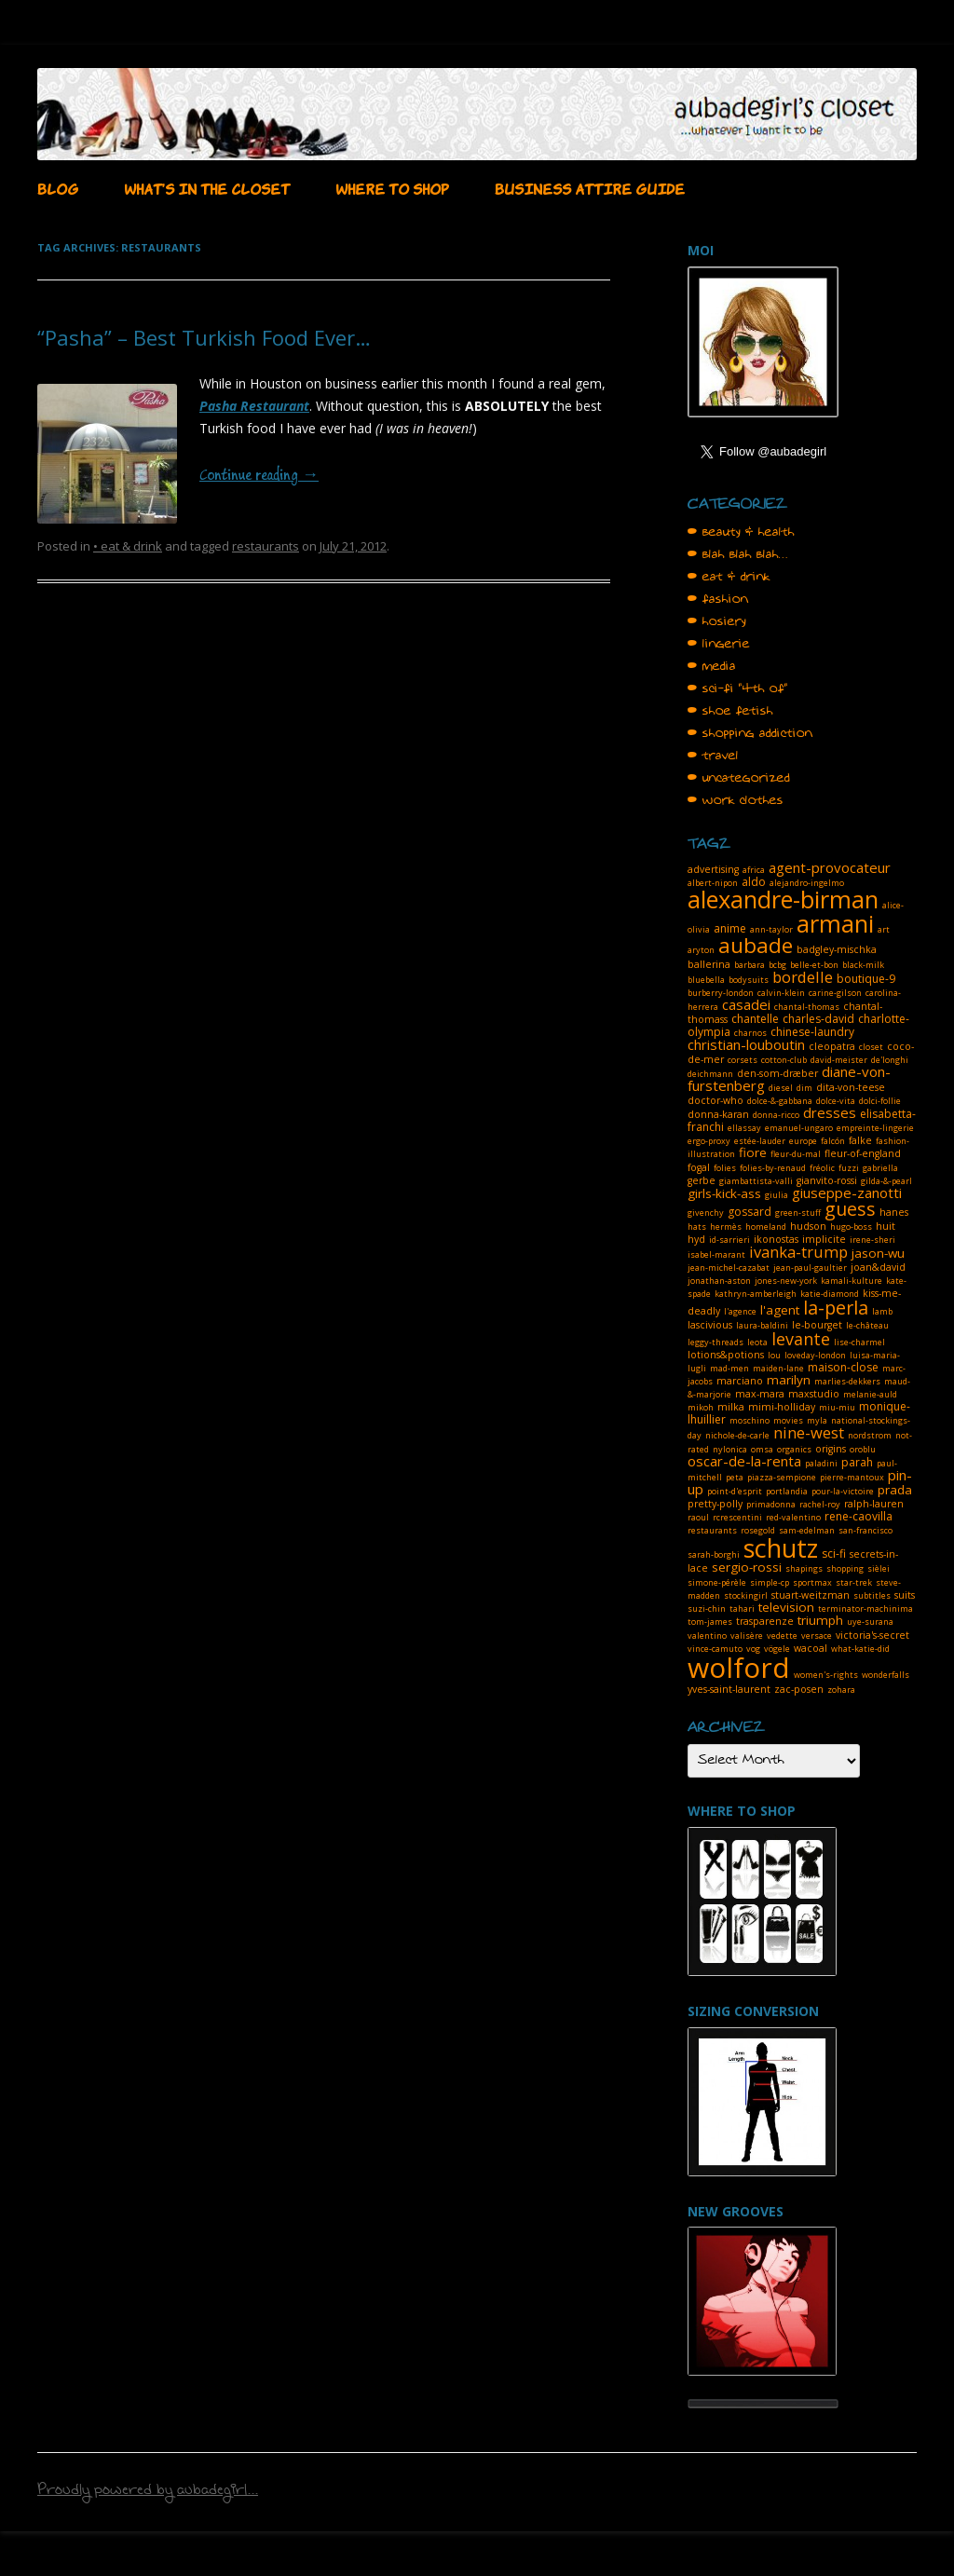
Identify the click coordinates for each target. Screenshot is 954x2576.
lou (774, 1355)
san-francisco (865, 1530)
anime (730, 928)
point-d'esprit (734, 1491)
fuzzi (848, 1168)
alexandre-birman (783, 899)
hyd (696, 1239)
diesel (781, 1088)
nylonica (730, 1449)
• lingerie (719, 643)
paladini (821, 1463)
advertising (713, 869)
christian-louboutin (746, 1044)
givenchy (706, 1212)
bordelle (802, 977)
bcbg (777, 965)
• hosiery (717, 621)
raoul (698, 1517)
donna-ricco (776, 1115)
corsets (742, 1060)
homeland (765, 1226)
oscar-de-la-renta (744, 1461)
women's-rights (826, 1675)
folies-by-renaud (773, 1168)
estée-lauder (759, 1141)
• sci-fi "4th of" (738, 688)
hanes (893, 1212)
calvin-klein (781, 993)
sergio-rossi (747, 1567)
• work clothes (736, 800)
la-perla (835, 1307)
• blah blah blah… (738, 554)
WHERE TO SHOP (392, 187)
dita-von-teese (850, 1087)
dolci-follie (880, 1101)
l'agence (740, 1311)
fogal (699, 1167)
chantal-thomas (806, 1007)
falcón (833, 1141)
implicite (824, 1239)
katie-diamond (829, 1294)
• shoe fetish (730, 711)
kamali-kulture (851, 1280)
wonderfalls (885, 1675)
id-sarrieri (729, 1239)
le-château (867, 1325)
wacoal (810, 1648)
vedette (782, 1635)
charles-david (818, 1019)
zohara (841, 1689)
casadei (746, 1004)
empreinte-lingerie (875, 1128)
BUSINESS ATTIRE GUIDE (590, 187)
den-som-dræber (777, 1073)
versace (816, 1635)
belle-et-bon (814, 965)
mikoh (701, 1407)
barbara (749, 965)
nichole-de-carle (737, 1435)
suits (904, 1594)
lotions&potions (726, 1354)
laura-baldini (762, 1325)
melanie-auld (870, 1394)
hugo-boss (851, 1226)
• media (712, 666)
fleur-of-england (863, 1153)
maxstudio (813, 1393)
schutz (780, 1548)
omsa (762, 1449)
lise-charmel (859, 1342)
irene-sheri (872, 1239)
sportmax (812, 1582)
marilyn (789, 1379)
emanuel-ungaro (799, 1128)
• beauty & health (741, 532)
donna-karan (718, 1114)
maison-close (843, 1367)
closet (871, 1047)
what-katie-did (860, 1648)
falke (860, 1140)
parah (857, 1462)
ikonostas (776, 1239)
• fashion (718, 599)
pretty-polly (715, 1503)
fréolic (822, 1168)
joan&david (878, 1267)
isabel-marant (716, 1254)
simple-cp (769, 1582)
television (786, 1607)
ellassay (744, 1128)
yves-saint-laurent (729, 1689)
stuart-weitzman (810, 1594)
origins (830, 1448)
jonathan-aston (719, 1280)
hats (697, 1226)
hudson (808, 1226)
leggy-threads (715, 1342)
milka (730, 1406)
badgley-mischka (837, 949)
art (884, 929)
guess (850, 1208)
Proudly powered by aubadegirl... (147, 2492)
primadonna (771, 1504)
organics (794, 1449)
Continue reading (259, 476)
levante (800, 1339)
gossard (749, 1212)
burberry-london (721, 993)
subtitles (872, 1595)
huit (885, 1226)
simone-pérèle (717, 1582)
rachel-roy (819, 1504)
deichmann (710, 1074)
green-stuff (798, 1212)
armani (835, 923)
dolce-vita (835, 1101)
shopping (845, 1568)
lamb (882, 1311)
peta (734, 1477)
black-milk (863, 965)
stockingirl (746, 1595)
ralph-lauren (874, 1503)
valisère (746, 1635)
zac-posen (799, 1689)
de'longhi (889, 1060)
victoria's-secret (872, 1635)
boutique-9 (866, 979)
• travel (713, 755)
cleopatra (832, 1046)
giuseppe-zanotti (847, 1192)
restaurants (265, 546)
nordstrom (870, 1435)
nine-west (808, 1432)
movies (788, 1420)
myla (817, 1420)
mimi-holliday (781, 1406)
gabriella (880, 1168)
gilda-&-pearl (886, 1181)
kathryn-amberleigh (756, 1294)
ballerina (709, 964)
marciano (739, 1380)
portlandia (787, 1491)
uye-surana (870, 1621)
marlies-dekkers (847, 1381)
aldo (754, 882)
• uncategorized (739, 778)
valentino (707, 1635)
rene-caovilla (859, 1516)
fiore (753, 1152)
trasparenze (765, 1621)
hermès (726, 1226)
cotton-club (784, 1060)
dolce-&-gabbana (779, 1101)
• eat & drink (127, 546)
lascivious (710, 1324)
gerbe (702, 1180)
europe (803, 1141)
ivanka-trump (798, 1251)
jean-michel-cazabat (729, 1267)
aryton (701, 950)
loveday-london (815, 1355)
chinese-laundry (812, 1032)
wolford (739, 1667)
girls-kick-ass (724, 1193)
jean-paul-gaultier (810, 1267)
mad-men (729, 1368)
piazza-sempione (781, 1477)
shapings (804, 1568)
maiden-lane (778, 1368)
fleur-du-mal (795, 1154)
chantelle (755, 1019)
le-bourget (817, 1324)
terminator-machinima (865, 1608)
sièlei (878, 1568)
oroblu (863, 1449)
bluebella (706, 980)
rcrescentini (737, 1517)
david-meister (839, 1060)
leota (757, 1342)
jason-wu (878, 1253)
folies (725, 1168)
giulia (776, 1195)
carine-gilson (835, 993)
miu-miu (837, 1407)
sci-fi (834, 1553)
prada (895, 1489)
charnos (750, 1033)
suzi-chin (707, 1608)
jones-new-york (786, 1280)
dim (804, 1088)
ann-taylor (771, 929)
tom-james (710, 1621)
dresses (829, 1112)
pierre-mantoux (852, 1477)
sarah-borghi (714, 1554)
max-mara (759, 1393)
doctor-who (715, 1100)
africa (754, 870)
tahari (742, 1608)
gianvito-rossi (827, 1180)
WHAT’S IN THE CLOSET (207, 187)
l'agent (779, 1310)
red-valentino (793, 1517)
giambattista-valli (756, 1181)
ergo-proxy (709, 1141)
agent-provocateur (830, 867)
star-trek (854, 1582)
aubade (755, 945)
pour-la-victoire (842, 1491)
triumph (820, 1620)
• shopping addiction (750, 733)
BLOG (57, 187)
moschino (749, 1420)
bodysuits (749, 980)
